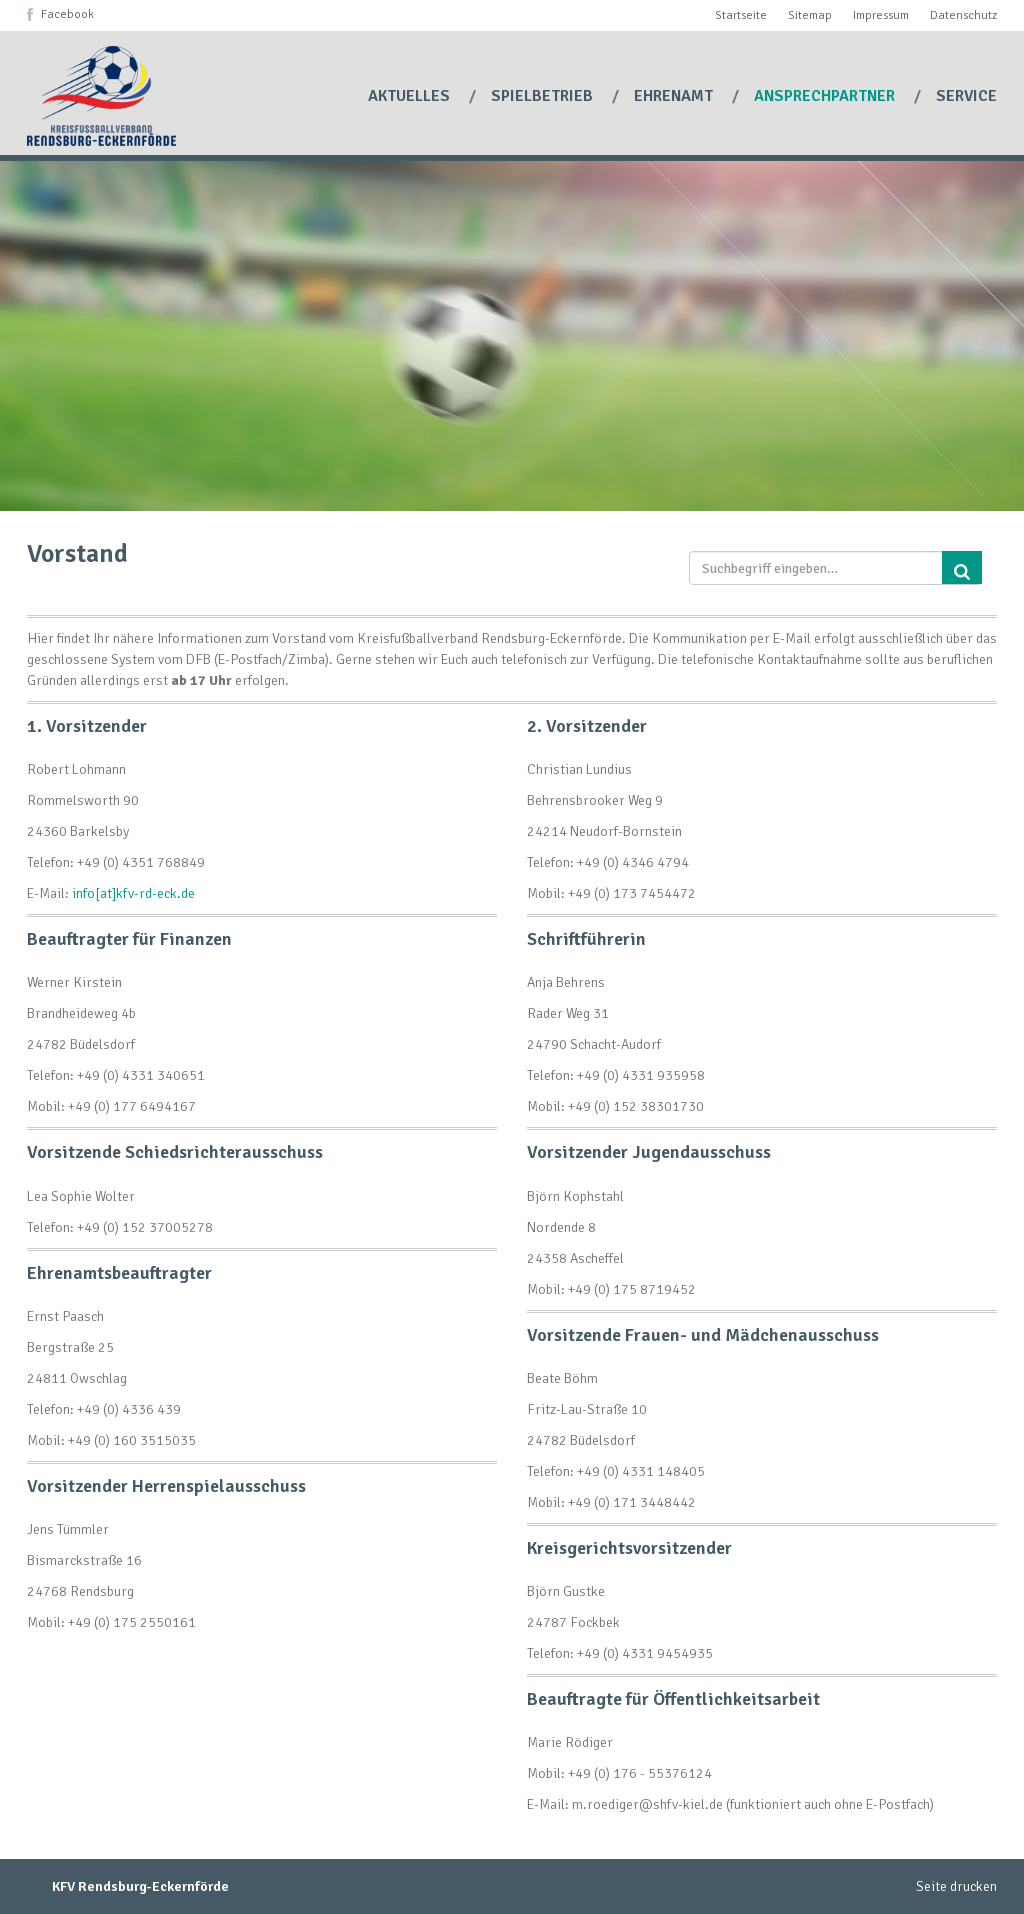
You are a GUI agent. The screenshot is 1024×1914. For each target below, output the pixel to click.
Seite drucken (956, 1886)
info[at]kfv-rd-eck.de (133, 893)
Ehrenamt (675, 96)
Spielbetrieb (544, 96)
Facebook (67, 14)
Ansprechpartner (826, 96)
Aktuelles (411, 96)
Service (966, 96)
